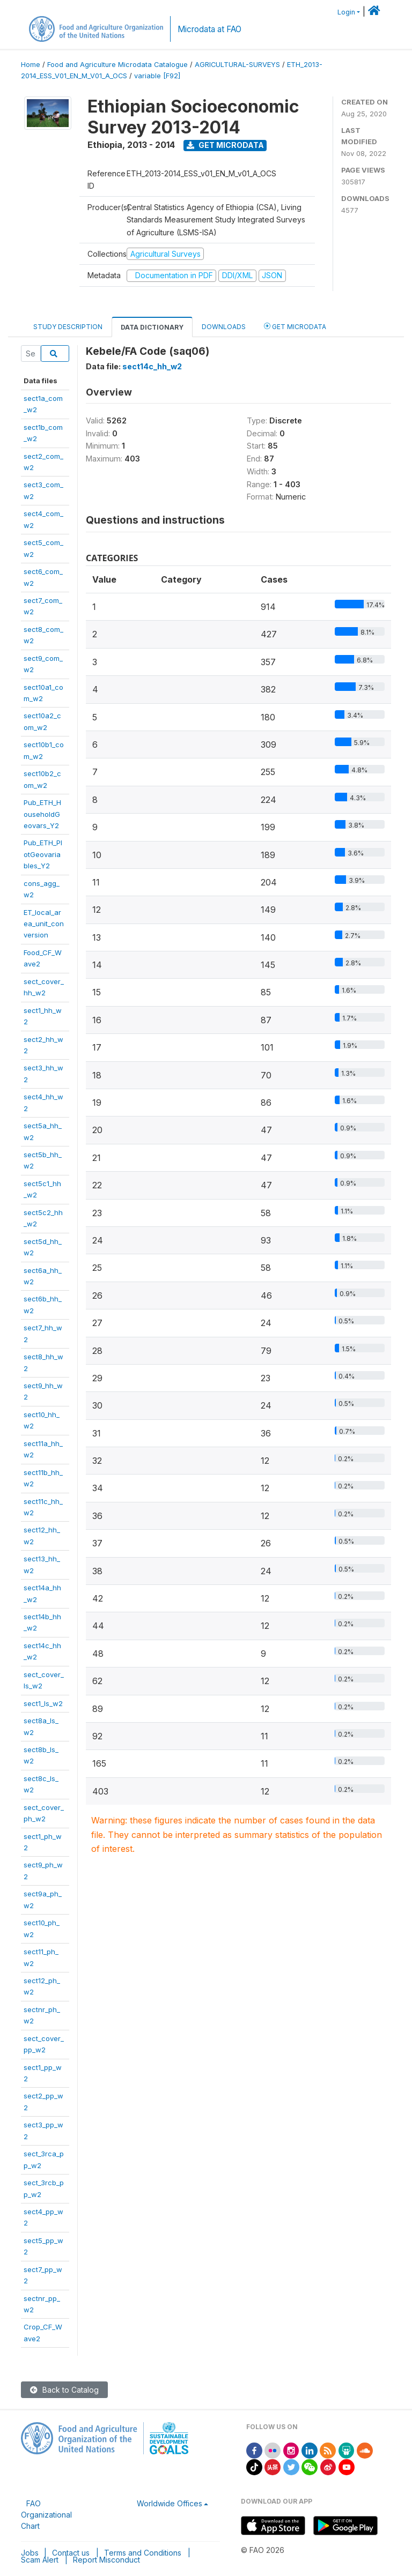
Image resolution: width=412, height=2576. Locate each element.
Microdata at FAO (209, 29)
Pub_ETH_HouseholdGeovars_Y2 (42, 814)
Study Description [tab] (67, 327)
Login (346, 12)
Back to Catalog (64, 2389)
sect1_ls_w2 (43, 1703)
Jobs (30, 2552)
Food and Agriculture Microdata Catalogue (117, 65)
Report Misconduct (106, 2559)
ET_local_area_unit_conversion (44, 924)
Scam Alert (39, 2559)
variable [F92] (157, 76)
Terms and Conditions (142, 2552)
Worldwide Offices (169, 2503)
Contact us (71, 2552)
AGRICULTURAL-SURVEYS (237, 65)
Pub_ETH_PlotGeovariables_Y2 (43, 854)
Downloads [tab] (224, 327)
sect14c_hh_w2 (152, 366)
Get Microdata (225, 145)
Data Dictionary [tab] (152, 327)
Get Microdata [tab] (295, 326)
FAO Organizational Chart (46, 2514)
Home (30, 65)
